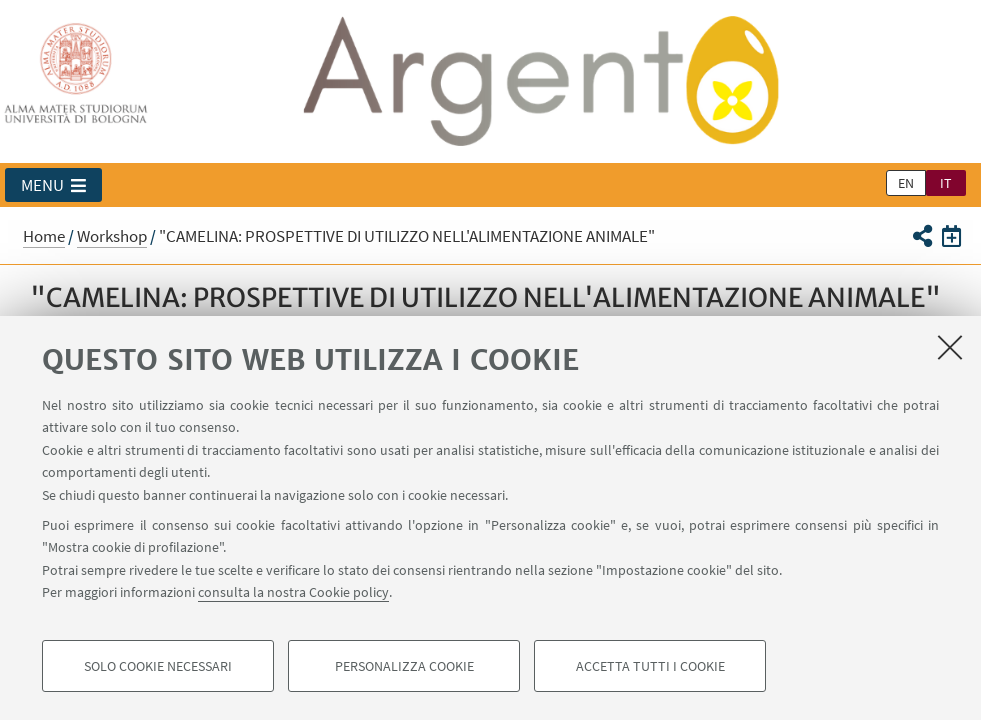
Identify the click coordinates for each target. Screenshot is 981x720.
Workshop (112, 236)
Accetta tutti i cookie (650, 666)
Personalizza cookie (404, 666)
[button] (53, 185)
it (946, 183)
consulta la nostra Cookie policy (293, 592)
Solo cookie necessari (158, 666)
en (906, 183)
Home (44, 236)
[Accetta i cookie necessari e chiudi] (950, 347)
